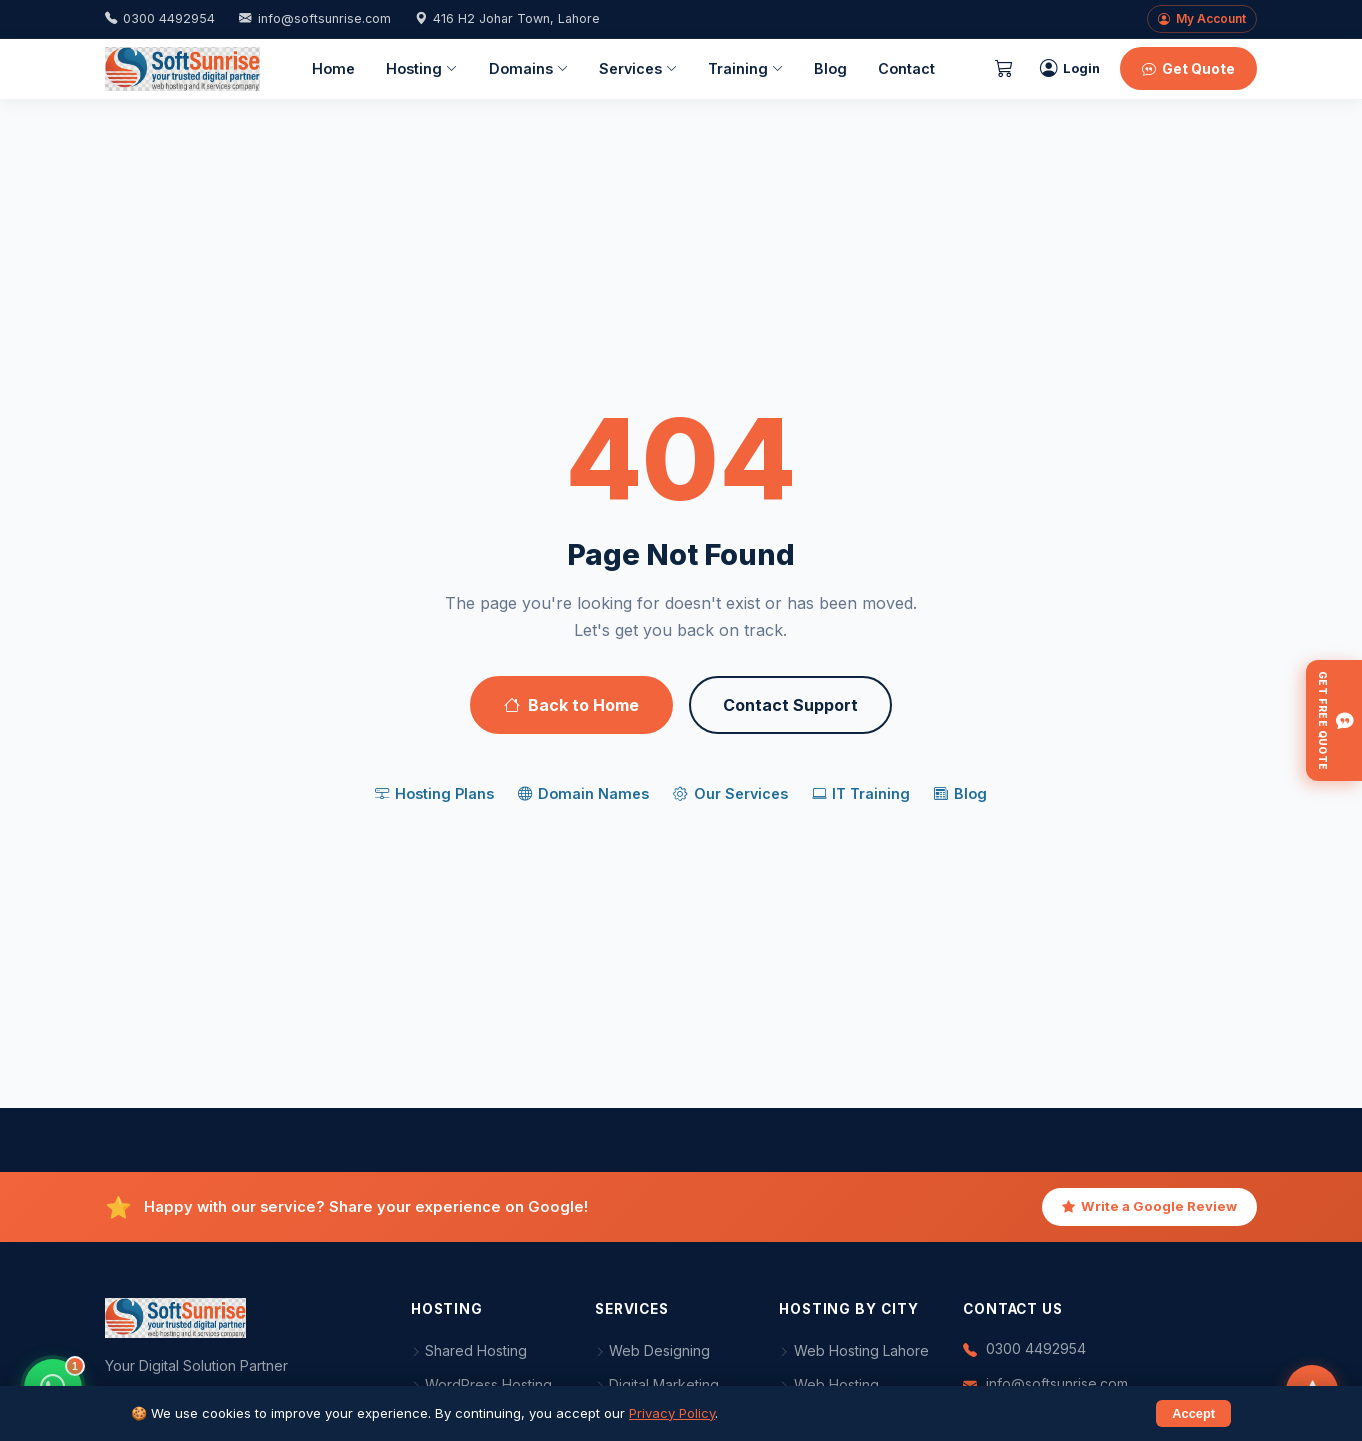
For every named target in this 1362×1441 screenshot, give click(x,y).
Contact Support (790, 705)
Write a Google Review (1149, 1207)
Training (745, 69)
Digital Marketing (657, 1384)
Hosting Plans (434, 794)
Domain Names (583, 794)
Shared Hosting (469, 1350)
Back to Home (571, 705)
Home (333, 68)
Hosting (421, 69)
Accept (1193, 1413)
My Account (1202, 19)
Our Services (730, 794)
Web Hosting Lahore (854, 1350)
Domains (528, 69)
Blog (830, 68)
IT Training (861, 794)
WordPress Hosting (482, 1384)
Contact (906, 68)
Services (638, 69)
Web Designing (653, 1350)
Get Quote (1188, 68)
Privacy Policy (672, 1413)
